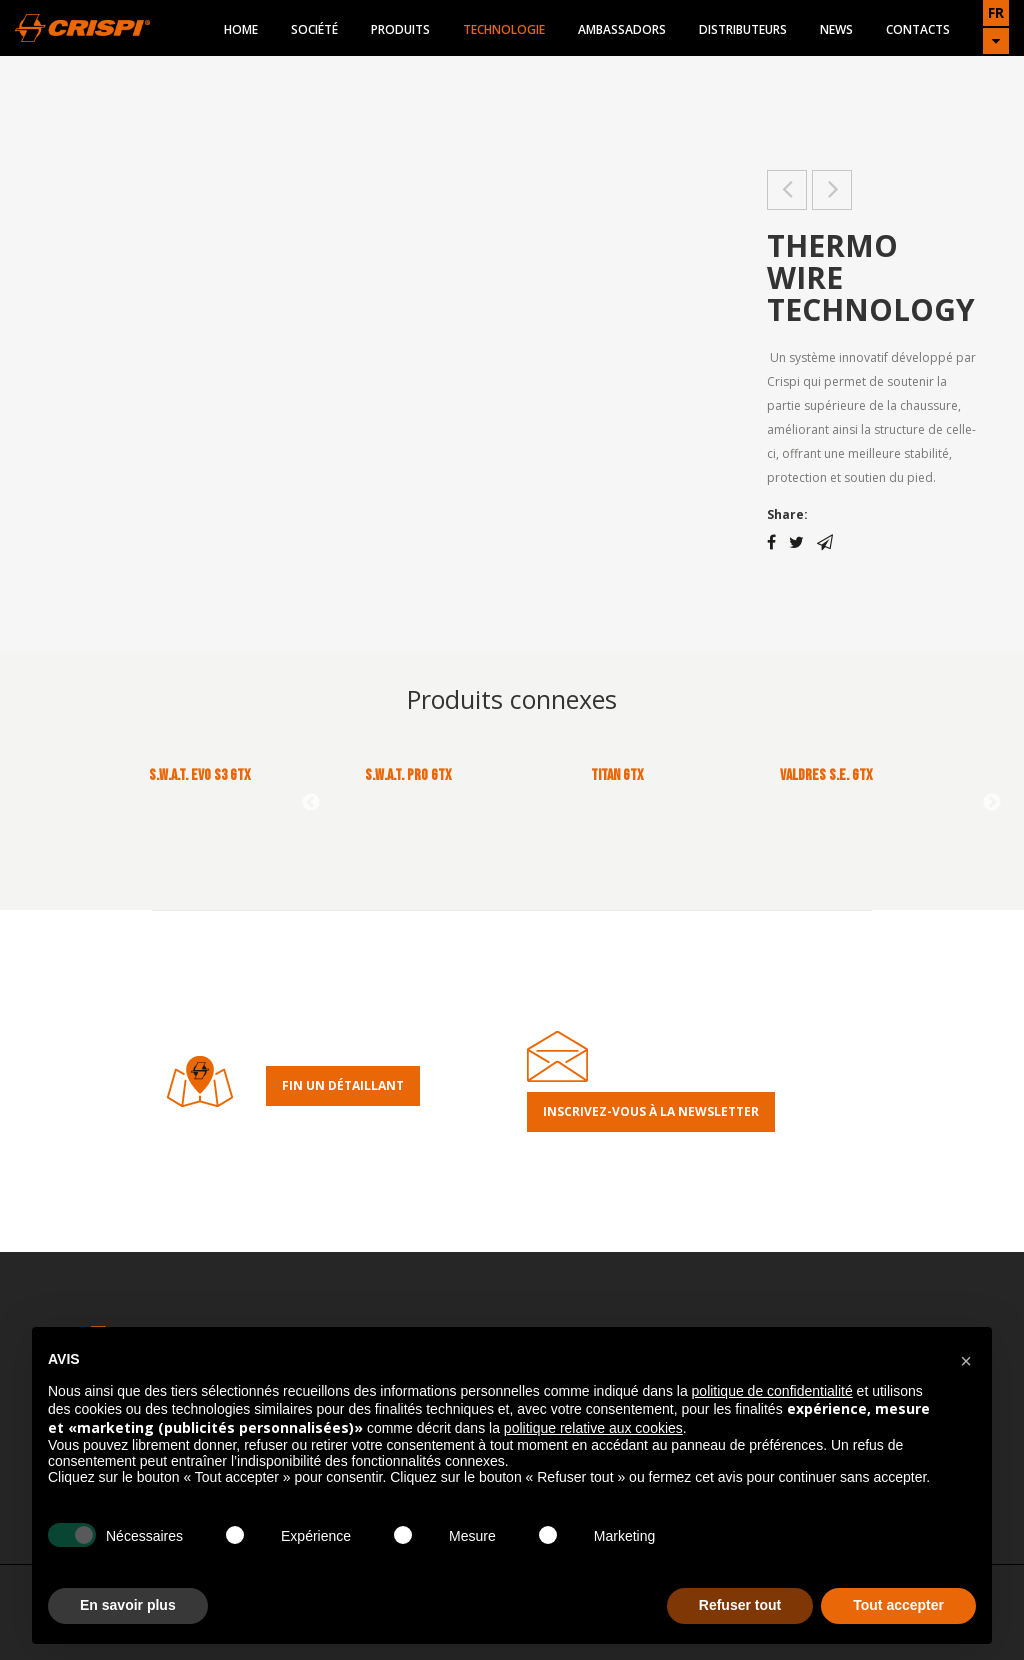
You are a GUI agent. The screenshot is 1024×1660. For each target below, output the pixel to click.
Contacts (918, 29)
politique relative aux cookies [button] (593, 1428)
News (836, 29)
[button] (966, 1359)
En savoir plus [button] (128, 1605)
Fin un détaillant (343, 1085)
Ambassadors (622, 29)
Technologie (504, 29)
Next (992, 803)
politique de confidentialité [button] (772, 1391)
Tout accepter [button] (898, 1605)
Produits (400, 29)
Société (314, 29)
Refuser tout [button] (740, 1605)
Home (241, 29)
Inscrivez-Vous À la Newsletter (651, 1111)
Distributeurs (743, 29)
